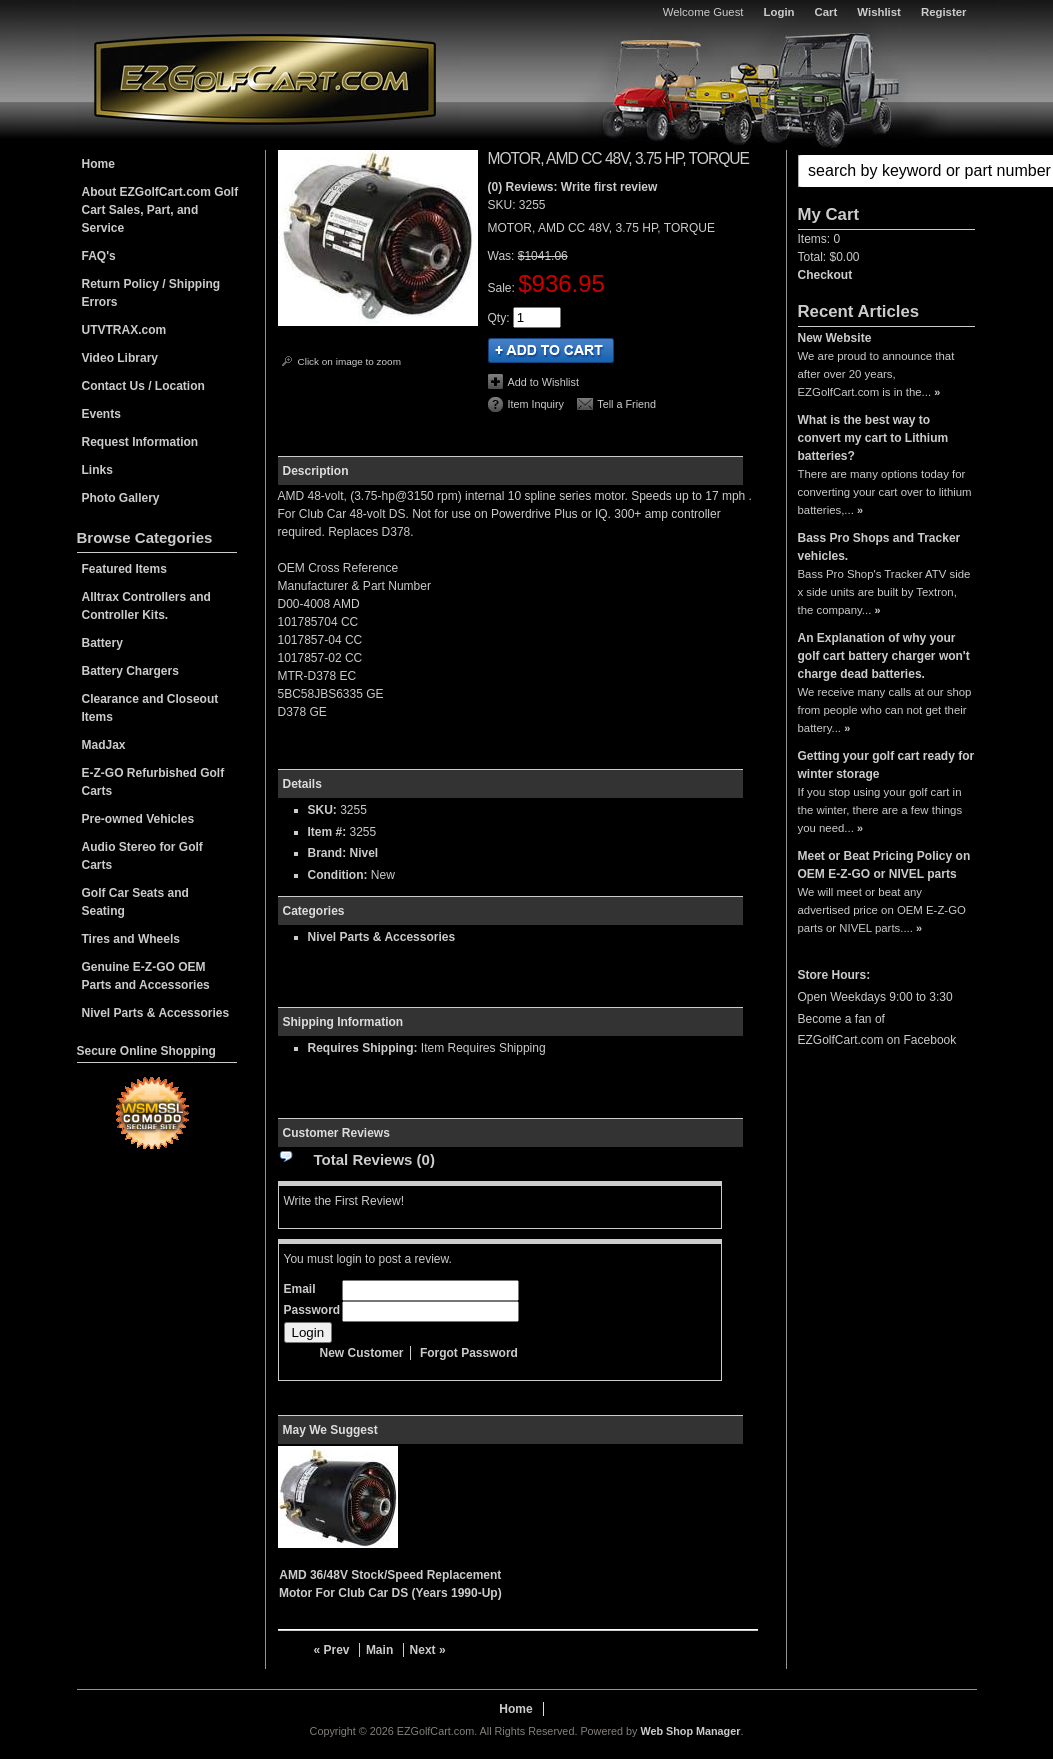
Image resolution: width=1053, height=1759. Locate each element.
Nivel (364, 853)
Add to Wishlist (543, 382)
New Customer (362, 1353)
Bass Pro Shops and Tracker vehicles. (879, 547)
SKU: (503, 205)
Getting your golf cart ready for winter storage (886, 765)
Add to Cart (551, 350)
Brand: (327, 853)
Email (300, 1289)
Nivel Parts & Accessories (382, 937)
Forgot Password (469, 1353)
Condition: (338, 875)
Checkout (825, 275)
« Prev (332, 1650)
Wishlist (879, 12)
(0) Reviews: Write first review (573, 187)
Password (312, 1310)
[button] (886, 171)
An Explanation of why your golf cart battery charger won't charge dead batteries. (884, 656)
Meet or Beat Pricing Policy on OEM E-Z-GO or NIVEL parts (884, 865)
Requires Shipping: (363, 1048)
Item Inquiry (536, 404)
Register (944, 12)
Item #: (329, 832)
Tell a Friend (626, 404)
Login (779, 12)
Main (379, 1650)
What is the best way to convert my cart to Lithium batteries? (873, 438)
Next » (428, 1650)
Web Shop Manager (690, 1731)
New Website (835, 338)
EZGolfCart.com (265, 78)
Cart (826, 12)
